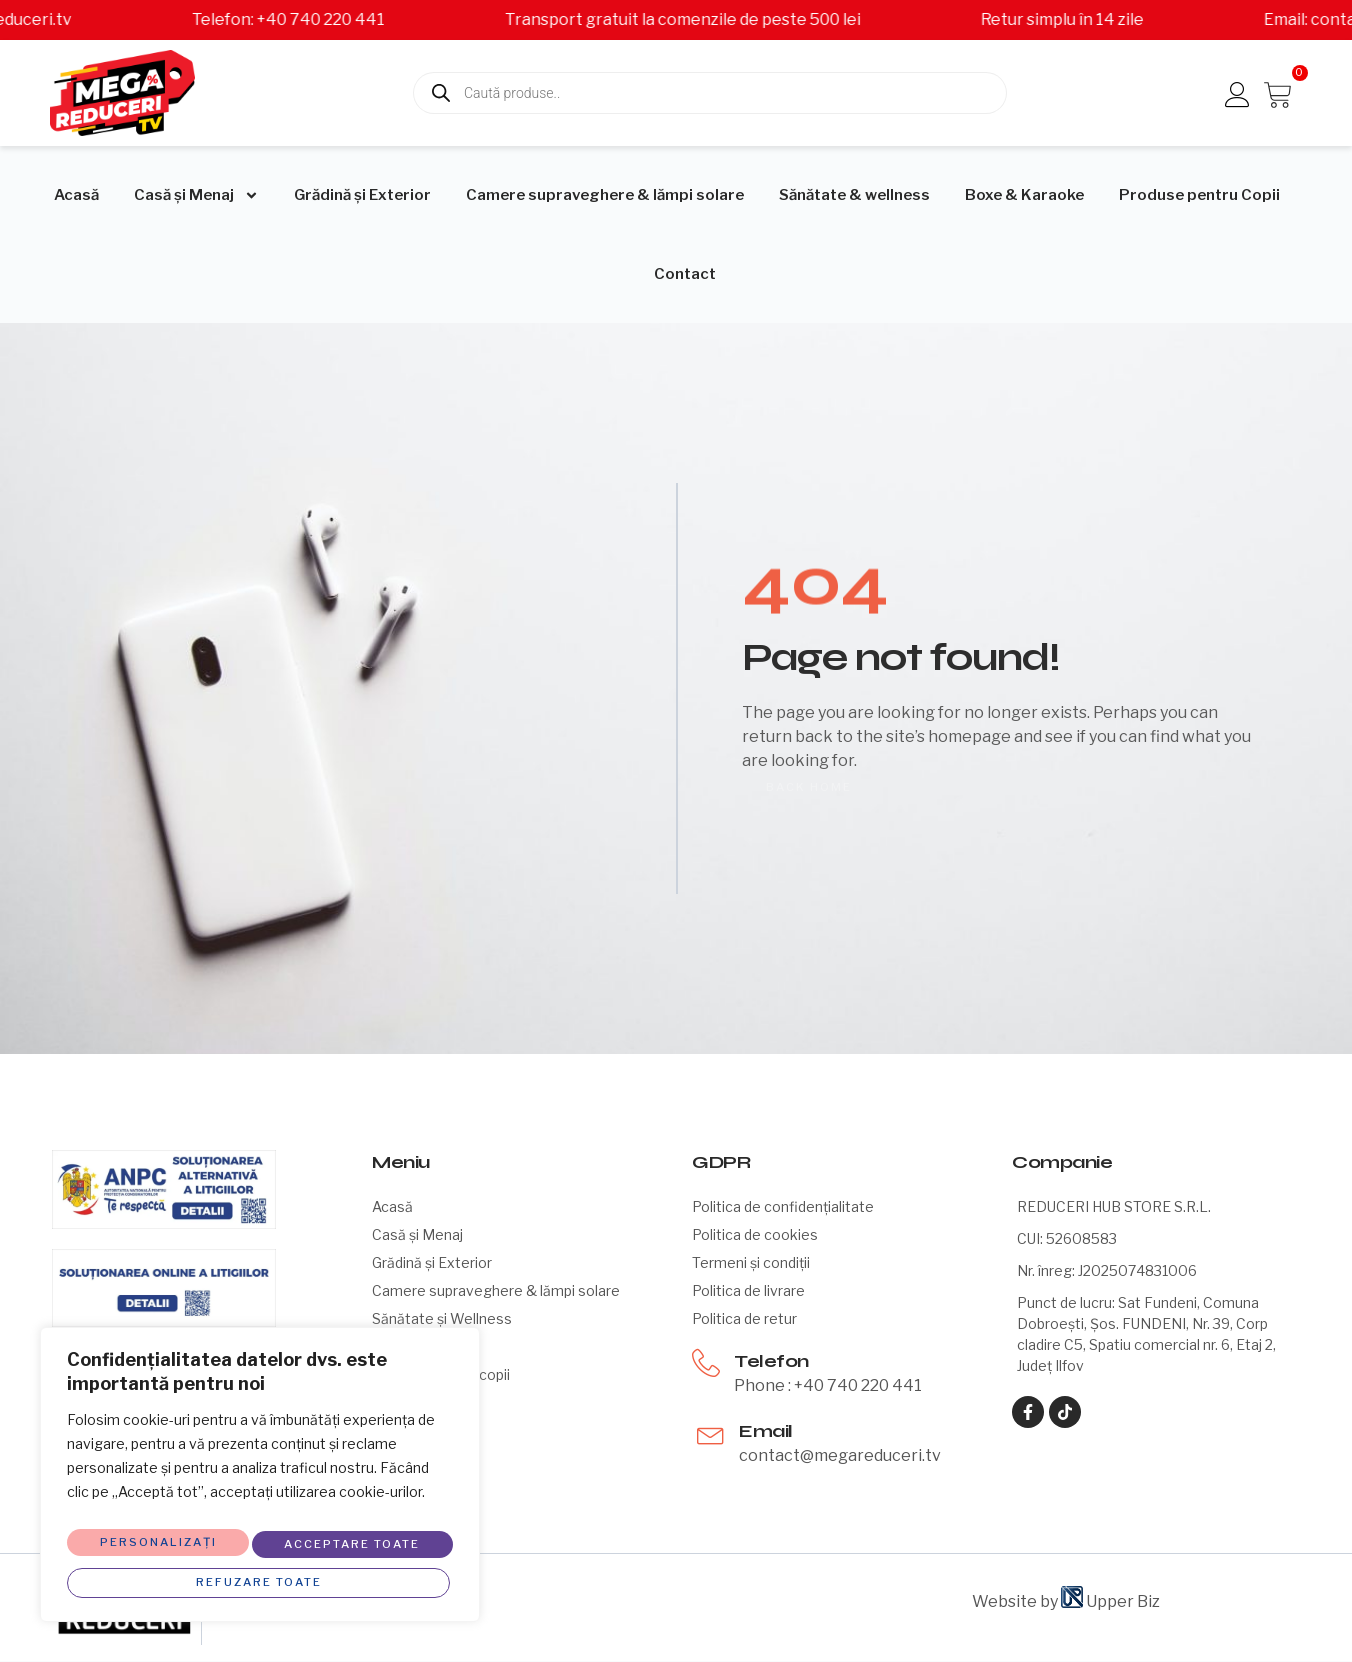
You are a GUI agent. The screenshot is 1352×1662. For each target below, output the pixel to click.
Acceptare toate (260, 1576)
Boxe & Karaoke (1024, 195)
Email (766, 1431)
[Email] (711, 1433)
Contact (685, 274)
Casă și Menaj (196, 195)
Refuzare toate (349, 1537)
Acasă (76, 195)
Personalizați (156, 1537)
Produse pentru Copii (1199, 195)
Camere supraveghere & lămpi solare (605, 195)
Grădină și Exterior (362, 195)
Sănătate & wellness (854, 195)
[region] (260, 1476)
